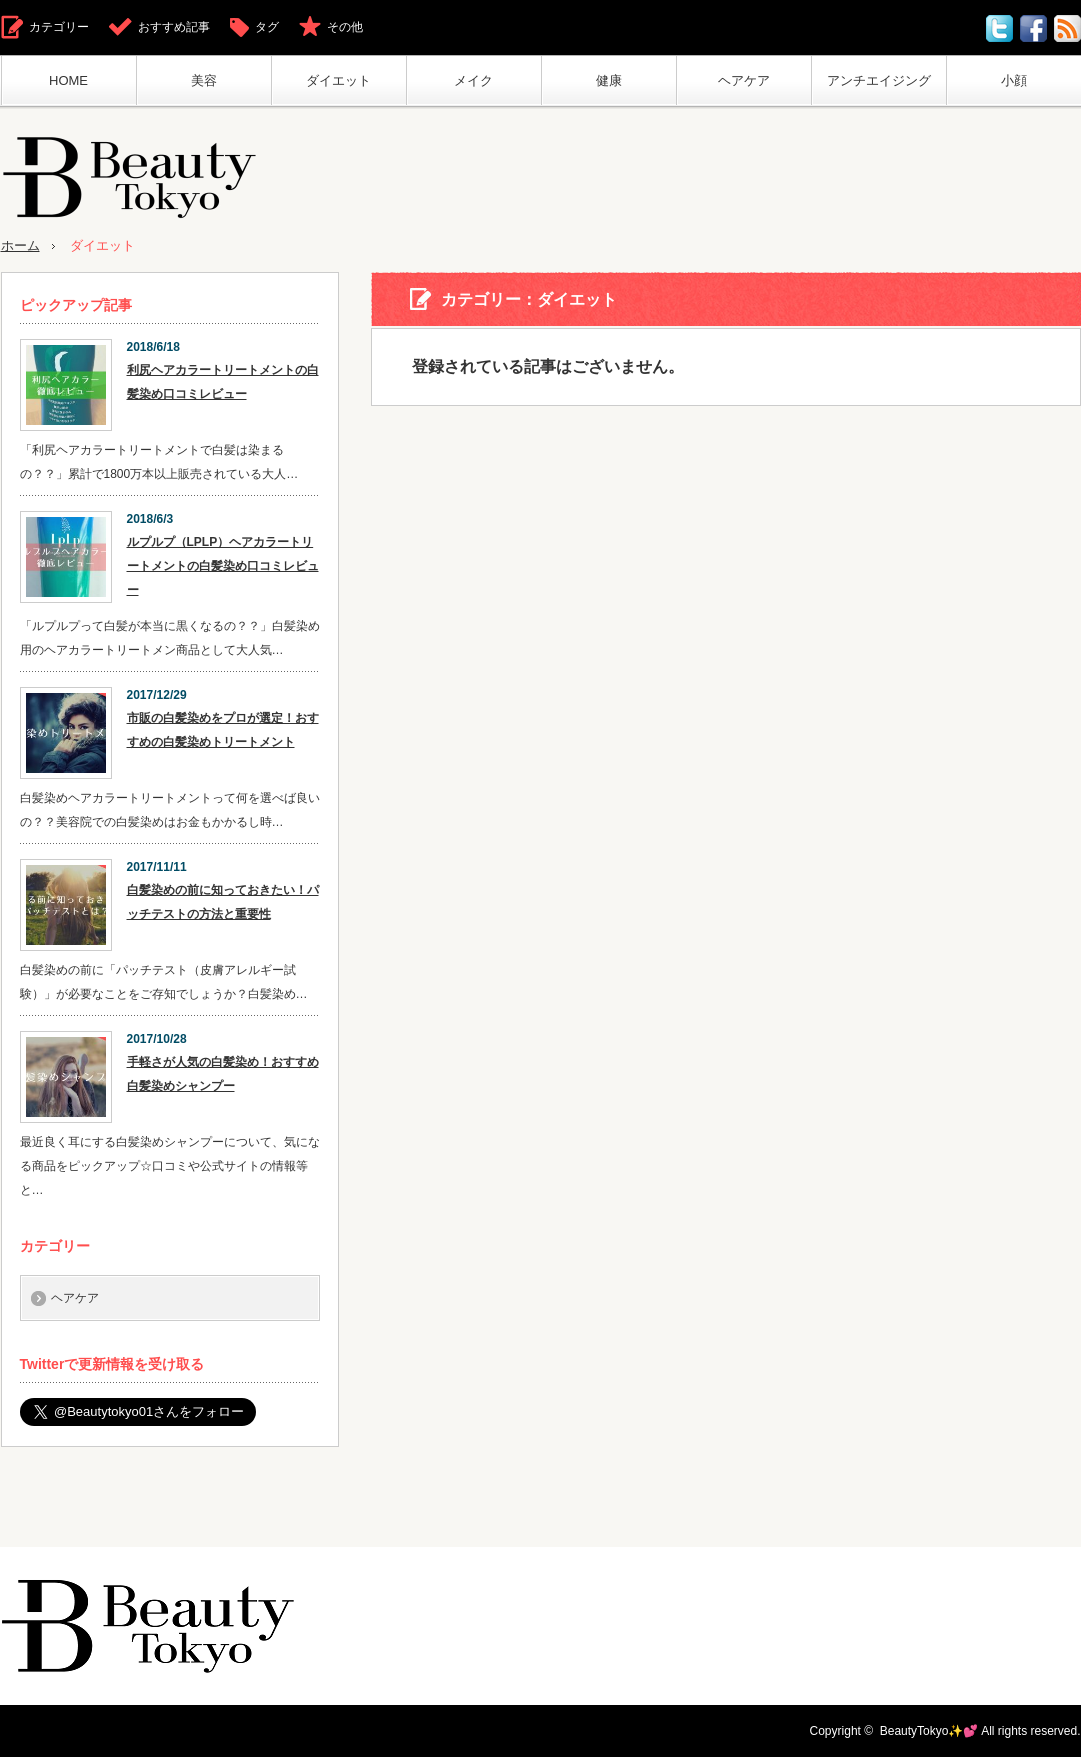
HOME (68, 80)
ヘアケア (744, 80)
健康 (609, 80)
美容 (204, 80)
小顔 (1014, 80)
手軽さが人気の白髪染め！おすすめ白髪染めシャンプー (223, 1074)
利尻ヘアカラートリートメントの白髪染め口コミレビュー (223, 382)
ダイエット (338, 80)
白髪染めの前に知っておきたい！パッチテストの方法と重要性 (223, 902)
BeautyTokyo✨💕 (929, 1731)
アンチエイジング (879, 80)
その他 (345, 27)
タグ (267, 27)
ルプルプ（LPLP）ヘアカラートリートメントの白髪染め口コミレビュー (223, 566)
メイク (473, 80)
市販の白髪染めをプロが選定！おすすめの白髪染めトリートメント (223, 730)
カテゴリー (59, 27)
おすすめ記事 (174, 27)
